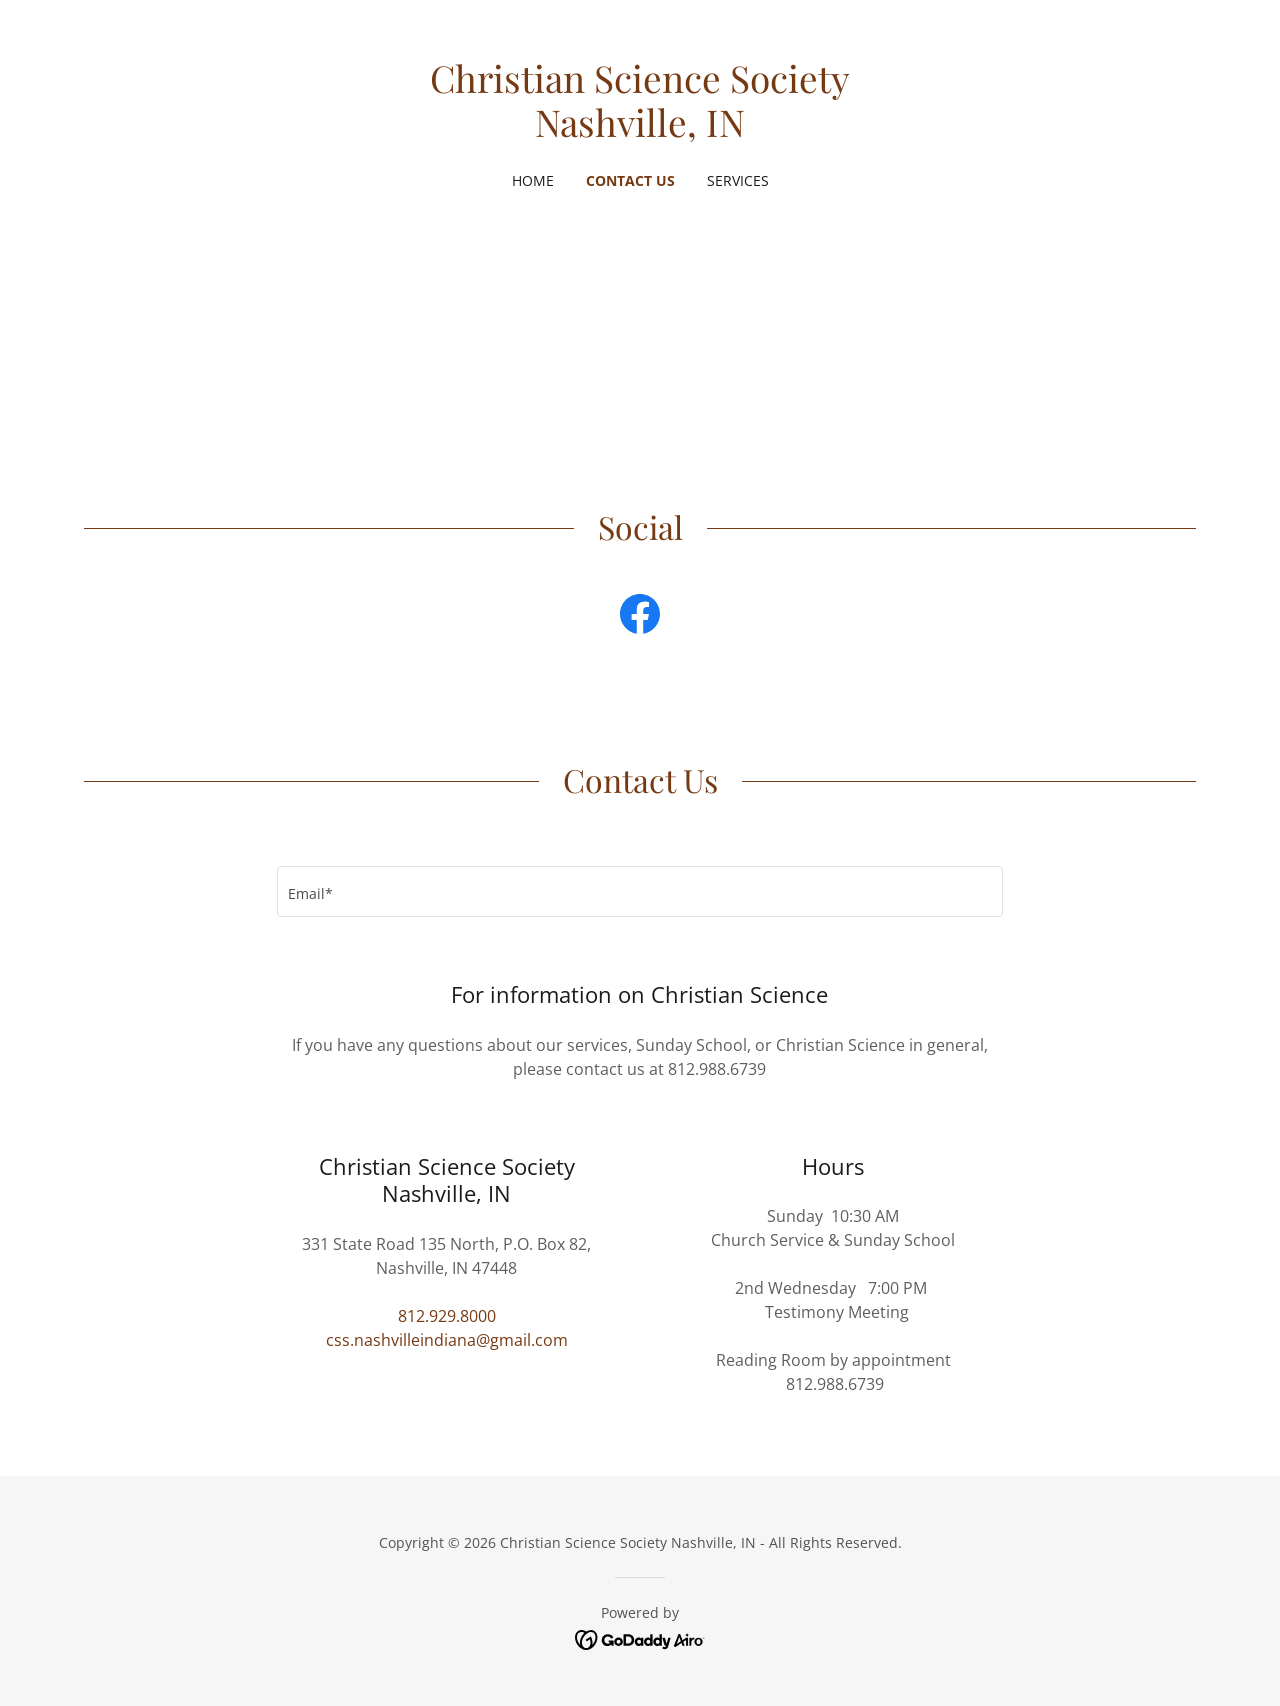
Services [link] (738, 180)
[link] (640, 131)
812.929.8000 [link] (447, 1316)
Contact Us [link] (630, 180)
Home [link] (533, 180)
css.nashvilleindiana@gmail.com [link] (447, 1340)
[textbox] (639, 891)
